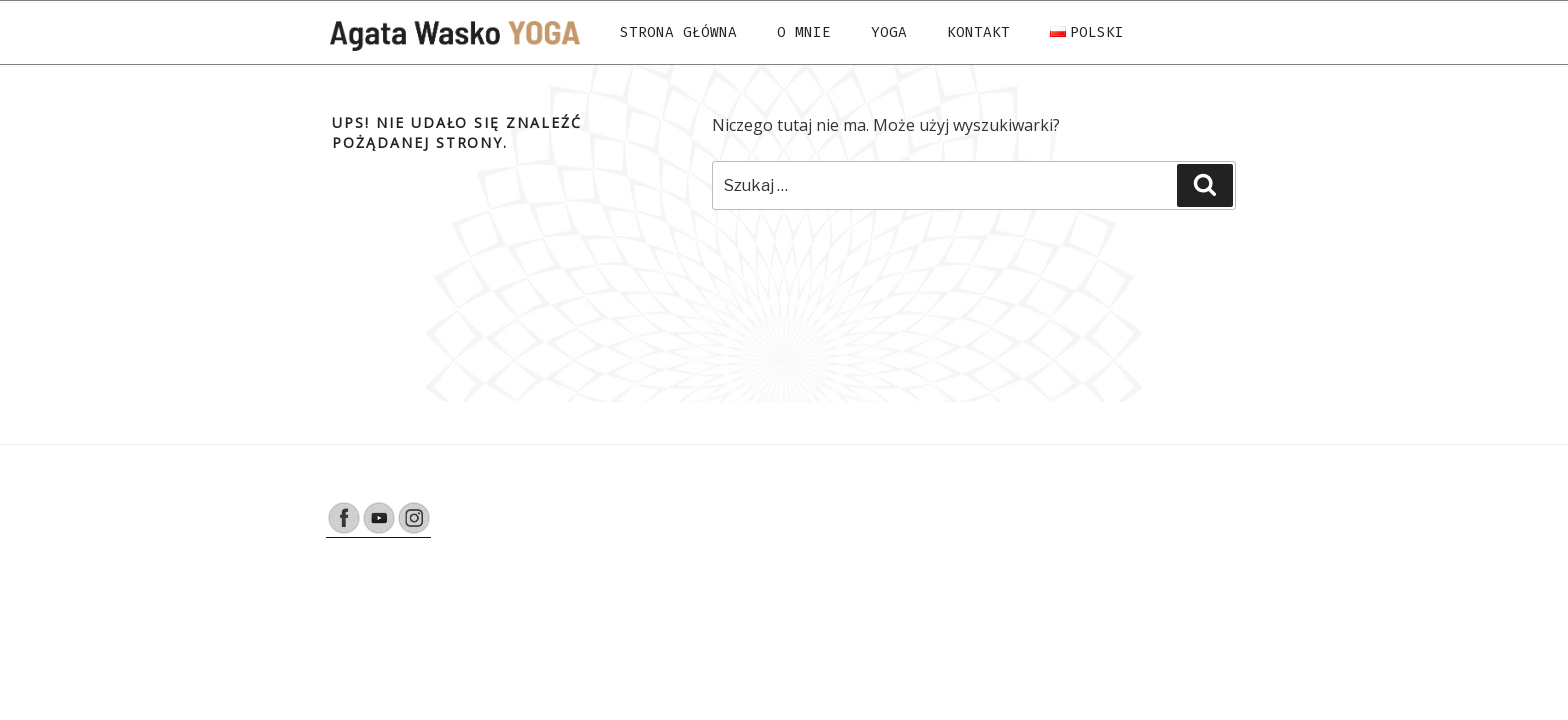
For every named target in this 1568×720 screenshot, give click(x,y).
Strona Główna (678, 32)
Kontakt (978, 32)
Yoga (889, 32)
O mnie (804, 32)
